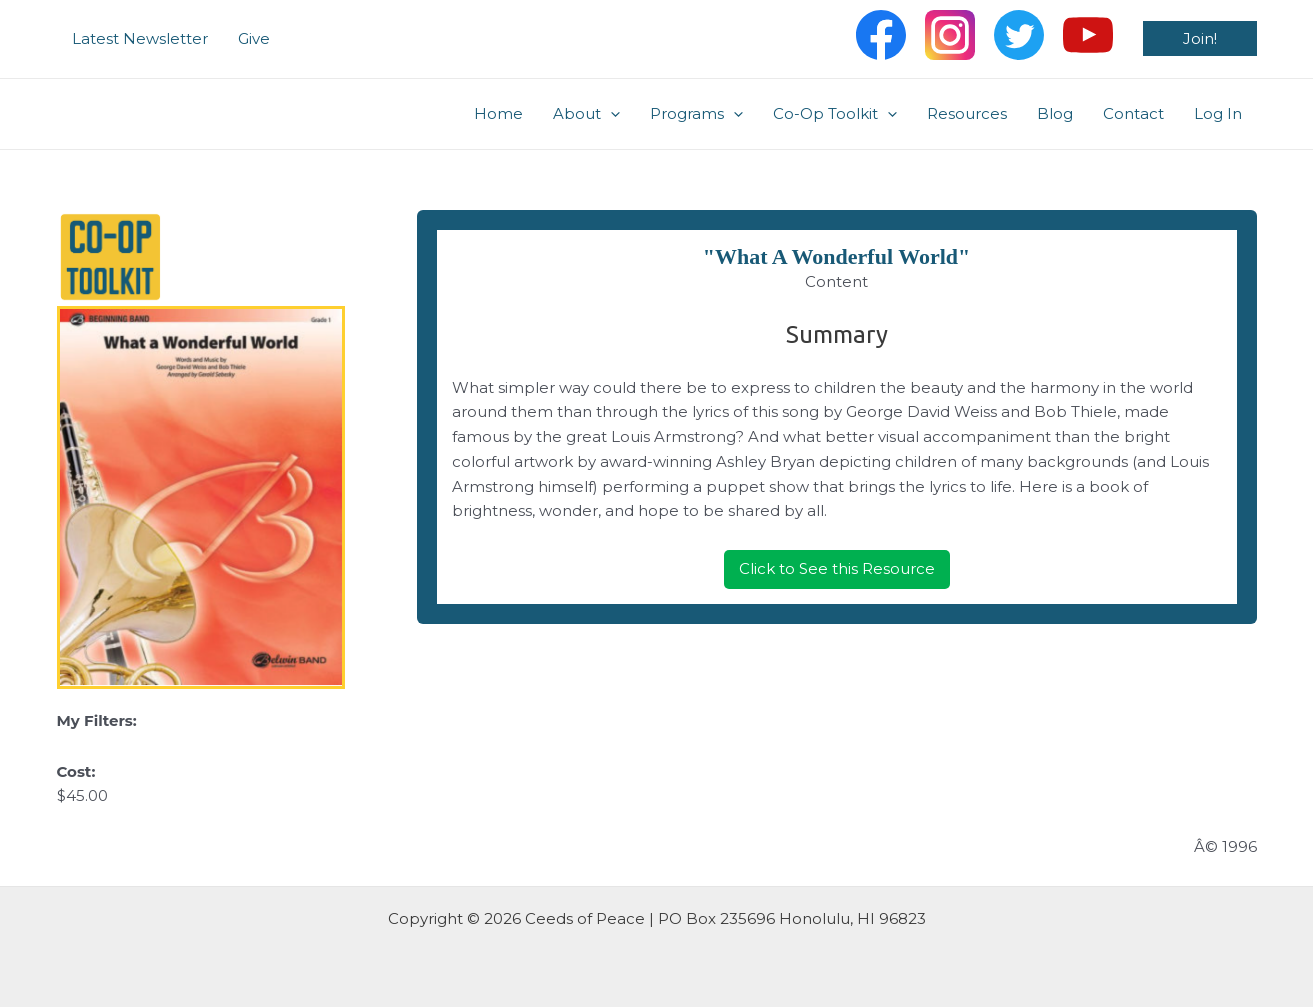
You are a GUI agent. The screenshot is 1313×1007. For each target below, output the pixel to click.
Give (254, 38)
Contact (1133, 113)
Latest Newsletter (140, 38)
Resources (967, 113)
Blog (1055, 113)
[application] (610, 114)
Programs (696, 114)
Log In (1218, 113)
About (586, 114)
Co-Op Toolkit (835, 114)
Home (498, 113)
